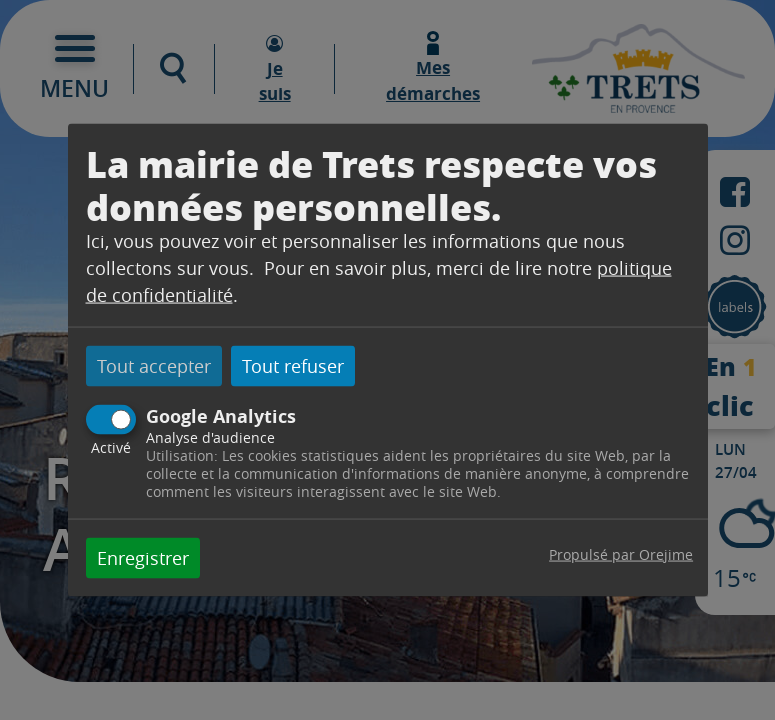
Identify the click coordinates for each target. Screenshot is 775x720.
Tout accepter (154, 366)
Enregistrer (143, 557)
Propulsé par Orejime (621, 553)
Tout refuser (293, 366)
